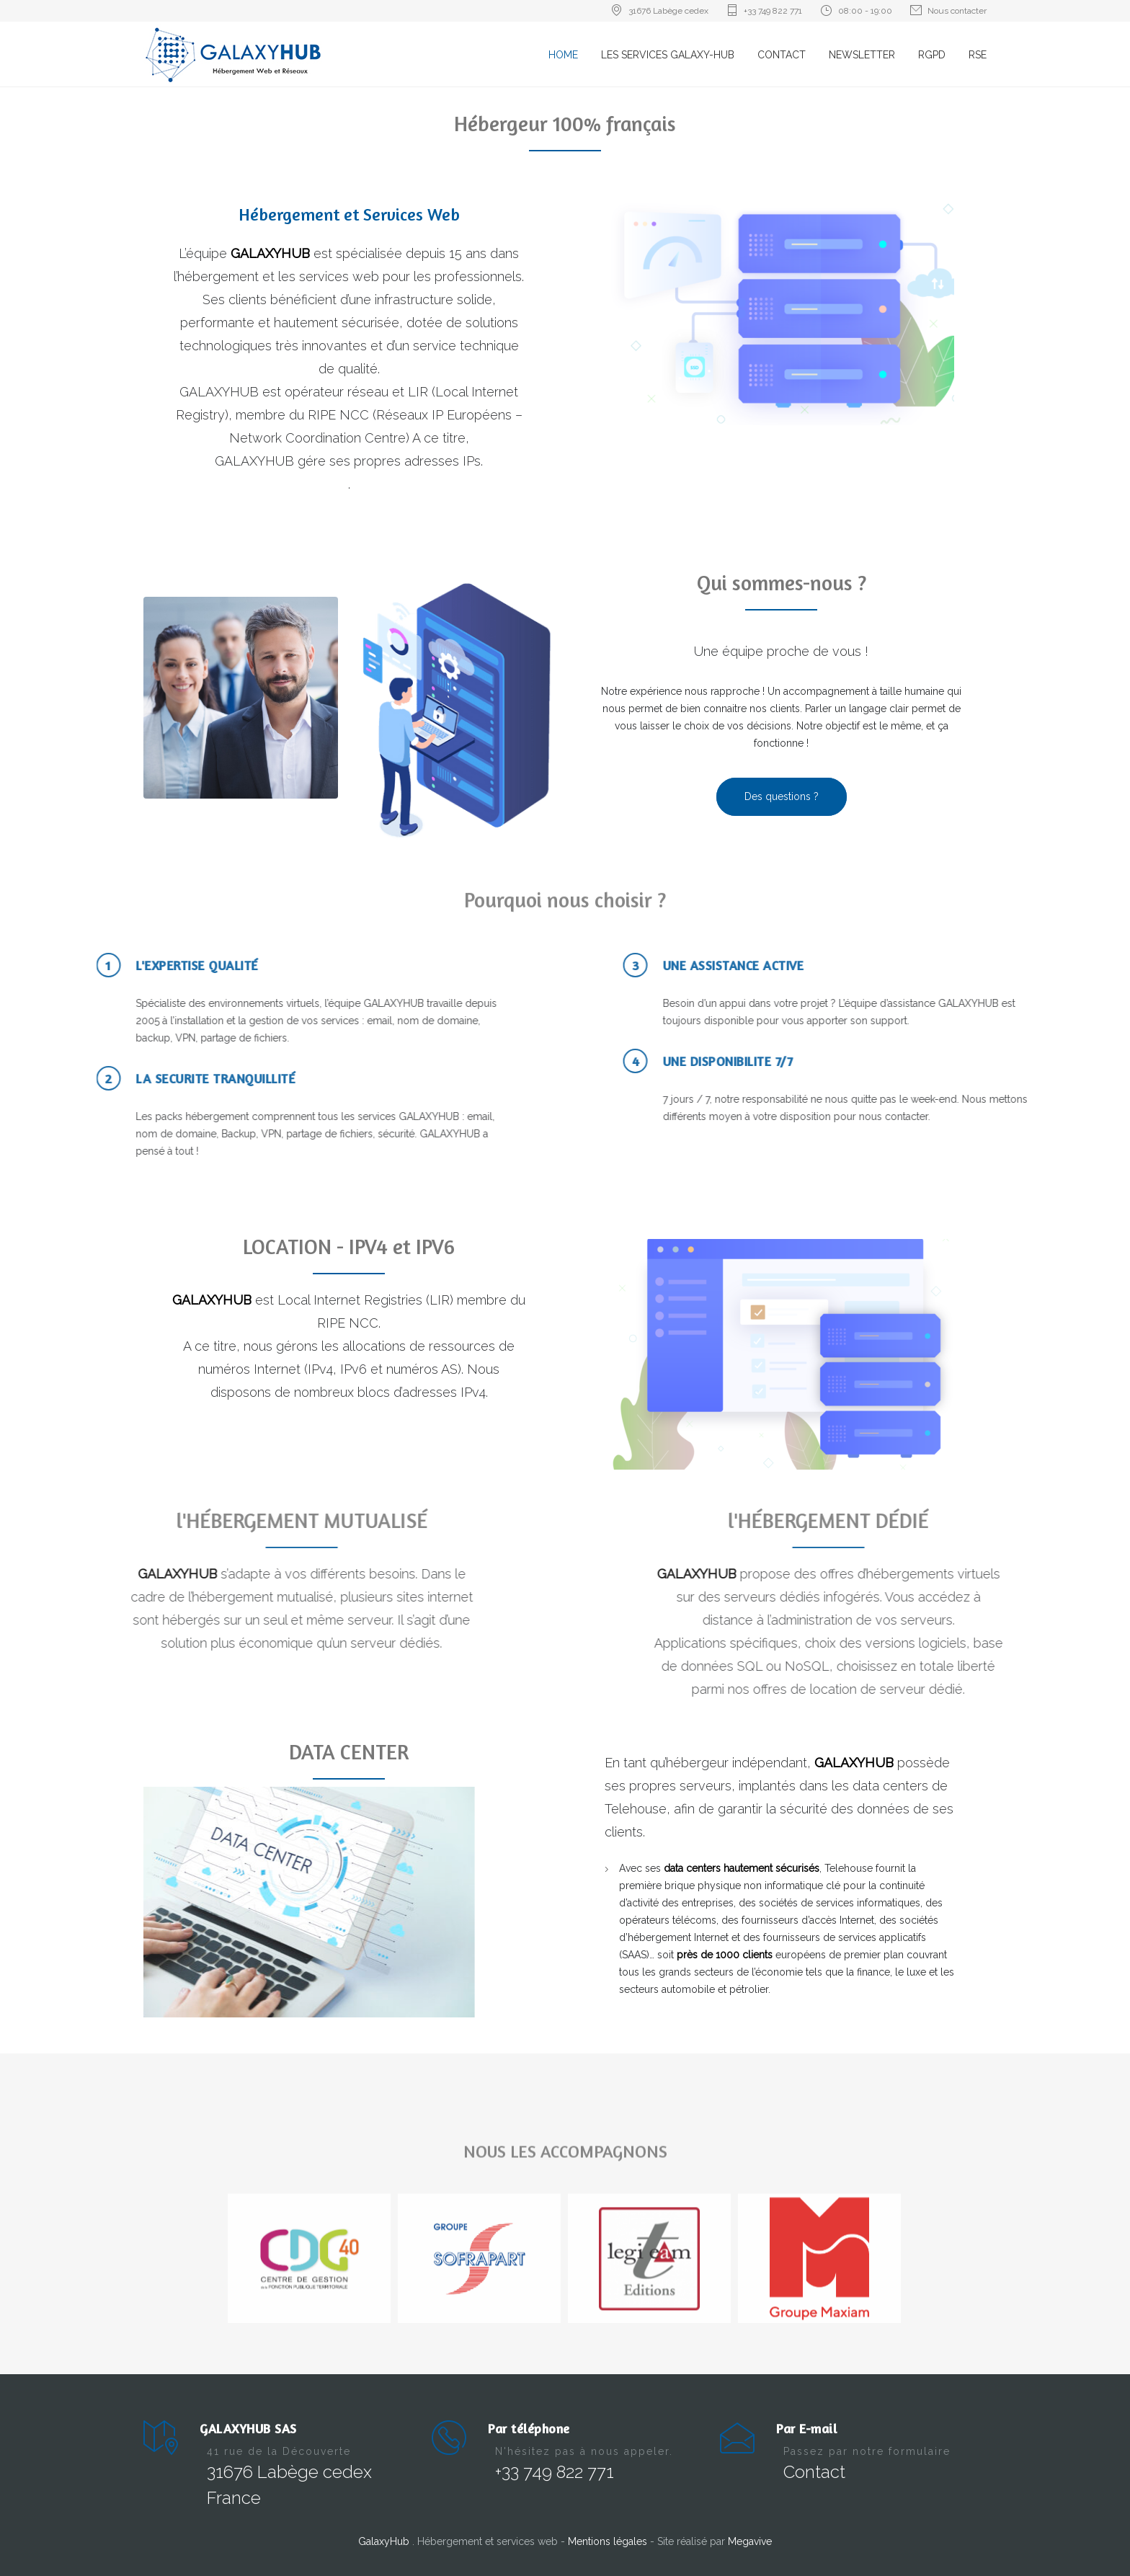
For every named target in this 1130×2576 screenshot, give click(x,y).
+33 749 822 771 (773, 11)
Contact (814, 2471)
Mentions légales (609, 2541)
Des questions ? (781, 796)
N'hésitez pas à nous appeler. (584, 2451)
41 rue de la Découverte (279, 2451)
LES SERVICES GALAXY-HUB (667, 55)
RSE (978, 55)
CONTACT (781, 55)
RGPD (932, 55)
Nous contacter (957, 11)
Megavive (750, 2541)
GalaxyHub (385, 2541)
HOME (563, 55)
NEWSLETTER (862, 55)
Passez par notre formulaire (867, 2451)
